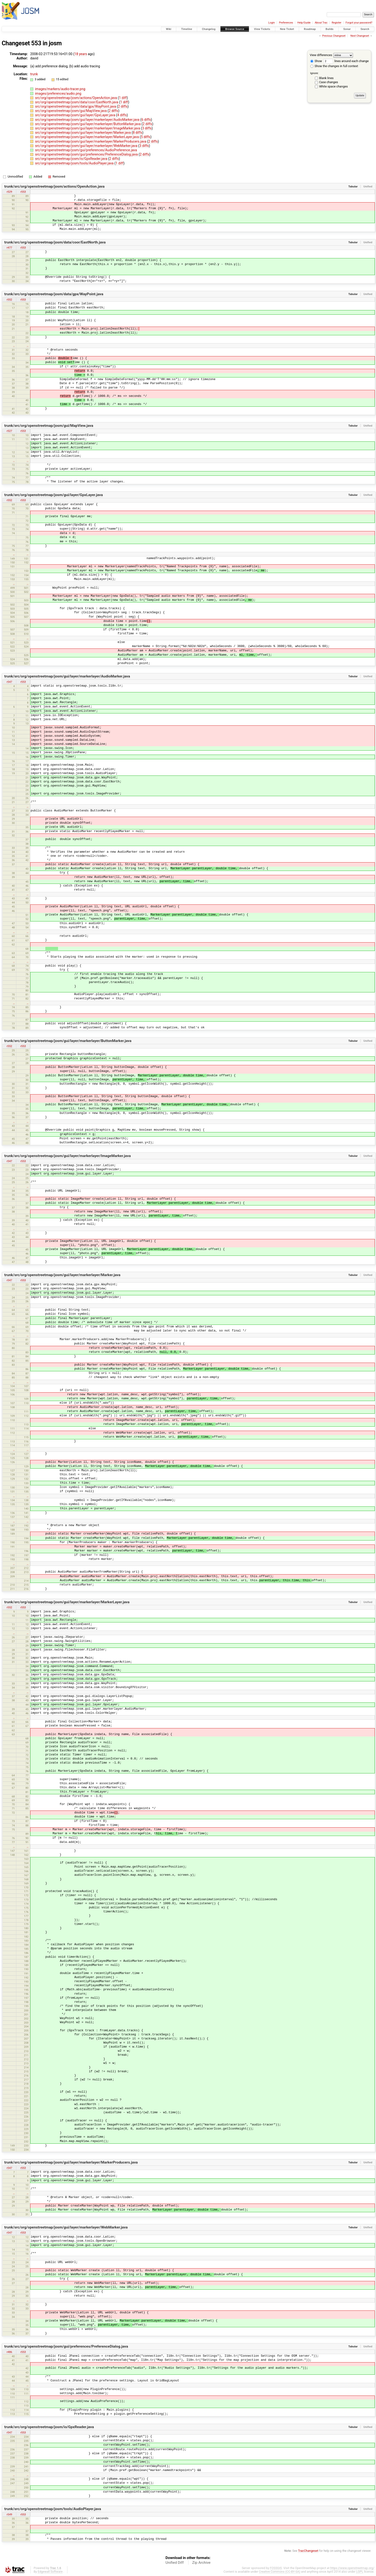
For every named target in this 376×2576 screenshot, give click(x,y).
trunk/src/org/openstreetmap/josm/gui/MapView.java (48, 425)
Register (336, 22)
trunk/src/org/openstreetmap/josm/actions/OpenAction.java (54, 186)
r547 (9, 681)
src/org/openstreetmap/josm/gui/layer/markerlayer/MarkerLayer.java (87, 137)
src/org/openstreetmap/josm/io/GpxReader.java (71, 159)
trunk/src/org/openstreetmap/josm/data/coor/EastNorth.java (55, 242)
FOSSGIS (276, 2568)
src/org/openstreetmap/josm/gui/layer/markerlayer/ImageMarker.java (88, 128)
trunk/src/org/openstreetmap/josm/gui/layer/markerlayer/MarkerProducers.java (71, 2162)
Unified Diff (174, 2562)
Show (316, 61)
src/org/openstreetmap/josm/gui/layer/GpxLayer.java (75, 115)
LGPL (359, 2571)
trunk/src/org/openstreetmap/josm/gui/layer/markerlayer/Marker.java (62, 1275)
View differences (321, 55)
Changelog (208, 29)
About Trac (321, 22)
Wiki (168, 29)
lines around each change (346, 61)
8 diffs (137, 132)
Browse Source (234, 29)
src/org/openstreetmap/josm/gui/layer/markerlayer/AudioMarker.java (87, 120)
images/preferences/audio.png (58, 93)
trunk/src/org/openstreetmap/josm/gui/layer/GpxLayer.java (53, 495)
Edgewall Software (50, 2571)
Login (271, 22)
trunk (34, 74)
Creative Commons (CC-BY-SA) (279, 2571)
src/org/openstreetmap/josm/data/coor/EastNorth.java (77, 102)
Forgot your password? (359, 22)
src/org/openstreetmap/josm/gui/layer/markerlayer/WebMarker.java (86, 146)
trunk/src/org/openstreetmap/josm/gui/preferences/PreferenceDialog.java (66, 2346)
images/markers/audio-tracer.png (60, 89)
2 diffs (123, 106)
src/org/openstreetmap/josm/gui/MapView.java (71, 111)
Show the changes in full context (334, 66)
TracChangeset (308, 2551)
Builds (330, 29)
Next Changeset (359, 35)
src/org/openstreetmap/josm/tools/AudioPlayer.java (74, 163)
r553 (23, 191)
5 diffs (145, 137)
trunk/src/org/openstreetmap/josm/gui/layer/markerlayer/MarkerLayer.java (66, 1602)
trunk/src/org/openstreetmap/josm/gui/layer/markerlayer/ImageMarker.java (67, 1156)
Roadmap (310, 29)
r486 (9, 2352)
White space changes (333, 86)
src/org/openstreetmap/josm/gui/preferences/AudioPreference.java (86, 150)
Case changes (328, 82)
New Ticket (287, 29)
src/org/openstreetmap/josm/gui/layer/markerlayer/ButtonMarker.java (88, 124)
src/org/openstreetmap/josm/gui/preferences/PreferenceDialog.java (87, 154)
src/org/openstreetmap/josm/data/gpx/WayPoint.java (76, 106)
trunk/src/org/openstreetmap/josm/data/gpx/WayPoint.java (53, 294)
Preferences (286, 22)
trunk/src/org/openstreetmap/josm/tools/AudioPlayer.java (52, 2509)
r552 (9, 299)
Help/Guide (304, 22)
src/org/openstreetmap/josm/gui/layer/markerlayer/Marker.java (83, 132)
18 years (80, 54)
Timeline (186, 29)
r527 (9, 431)
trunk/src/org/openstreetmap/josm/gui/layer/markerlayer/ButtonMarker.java (67, 1041)
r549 (9, 2514)
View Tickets (262, 29)
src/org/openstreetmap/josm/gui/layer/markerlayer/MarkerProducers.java (91, 141)
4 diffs (122, 115)
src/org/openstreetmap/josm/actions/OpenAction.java (76, 98)
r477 (9, 247)
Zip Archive (201, 2562)
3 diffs (147, 128)
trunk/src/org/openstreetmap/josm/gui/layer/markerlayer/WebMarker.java (66, 2227)
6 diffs (146, 120)
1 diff (123, 98)
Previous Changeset (333, 35)
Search (364, 29)
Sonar (347, 29)
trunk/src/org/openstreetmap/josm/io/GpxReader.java (49, 2427)
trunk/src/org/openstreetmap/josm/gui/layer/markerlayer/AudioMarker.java (67, 676)
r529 (9, 191)
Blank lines (326, 78)
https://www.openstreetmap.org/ (352, 2568)
